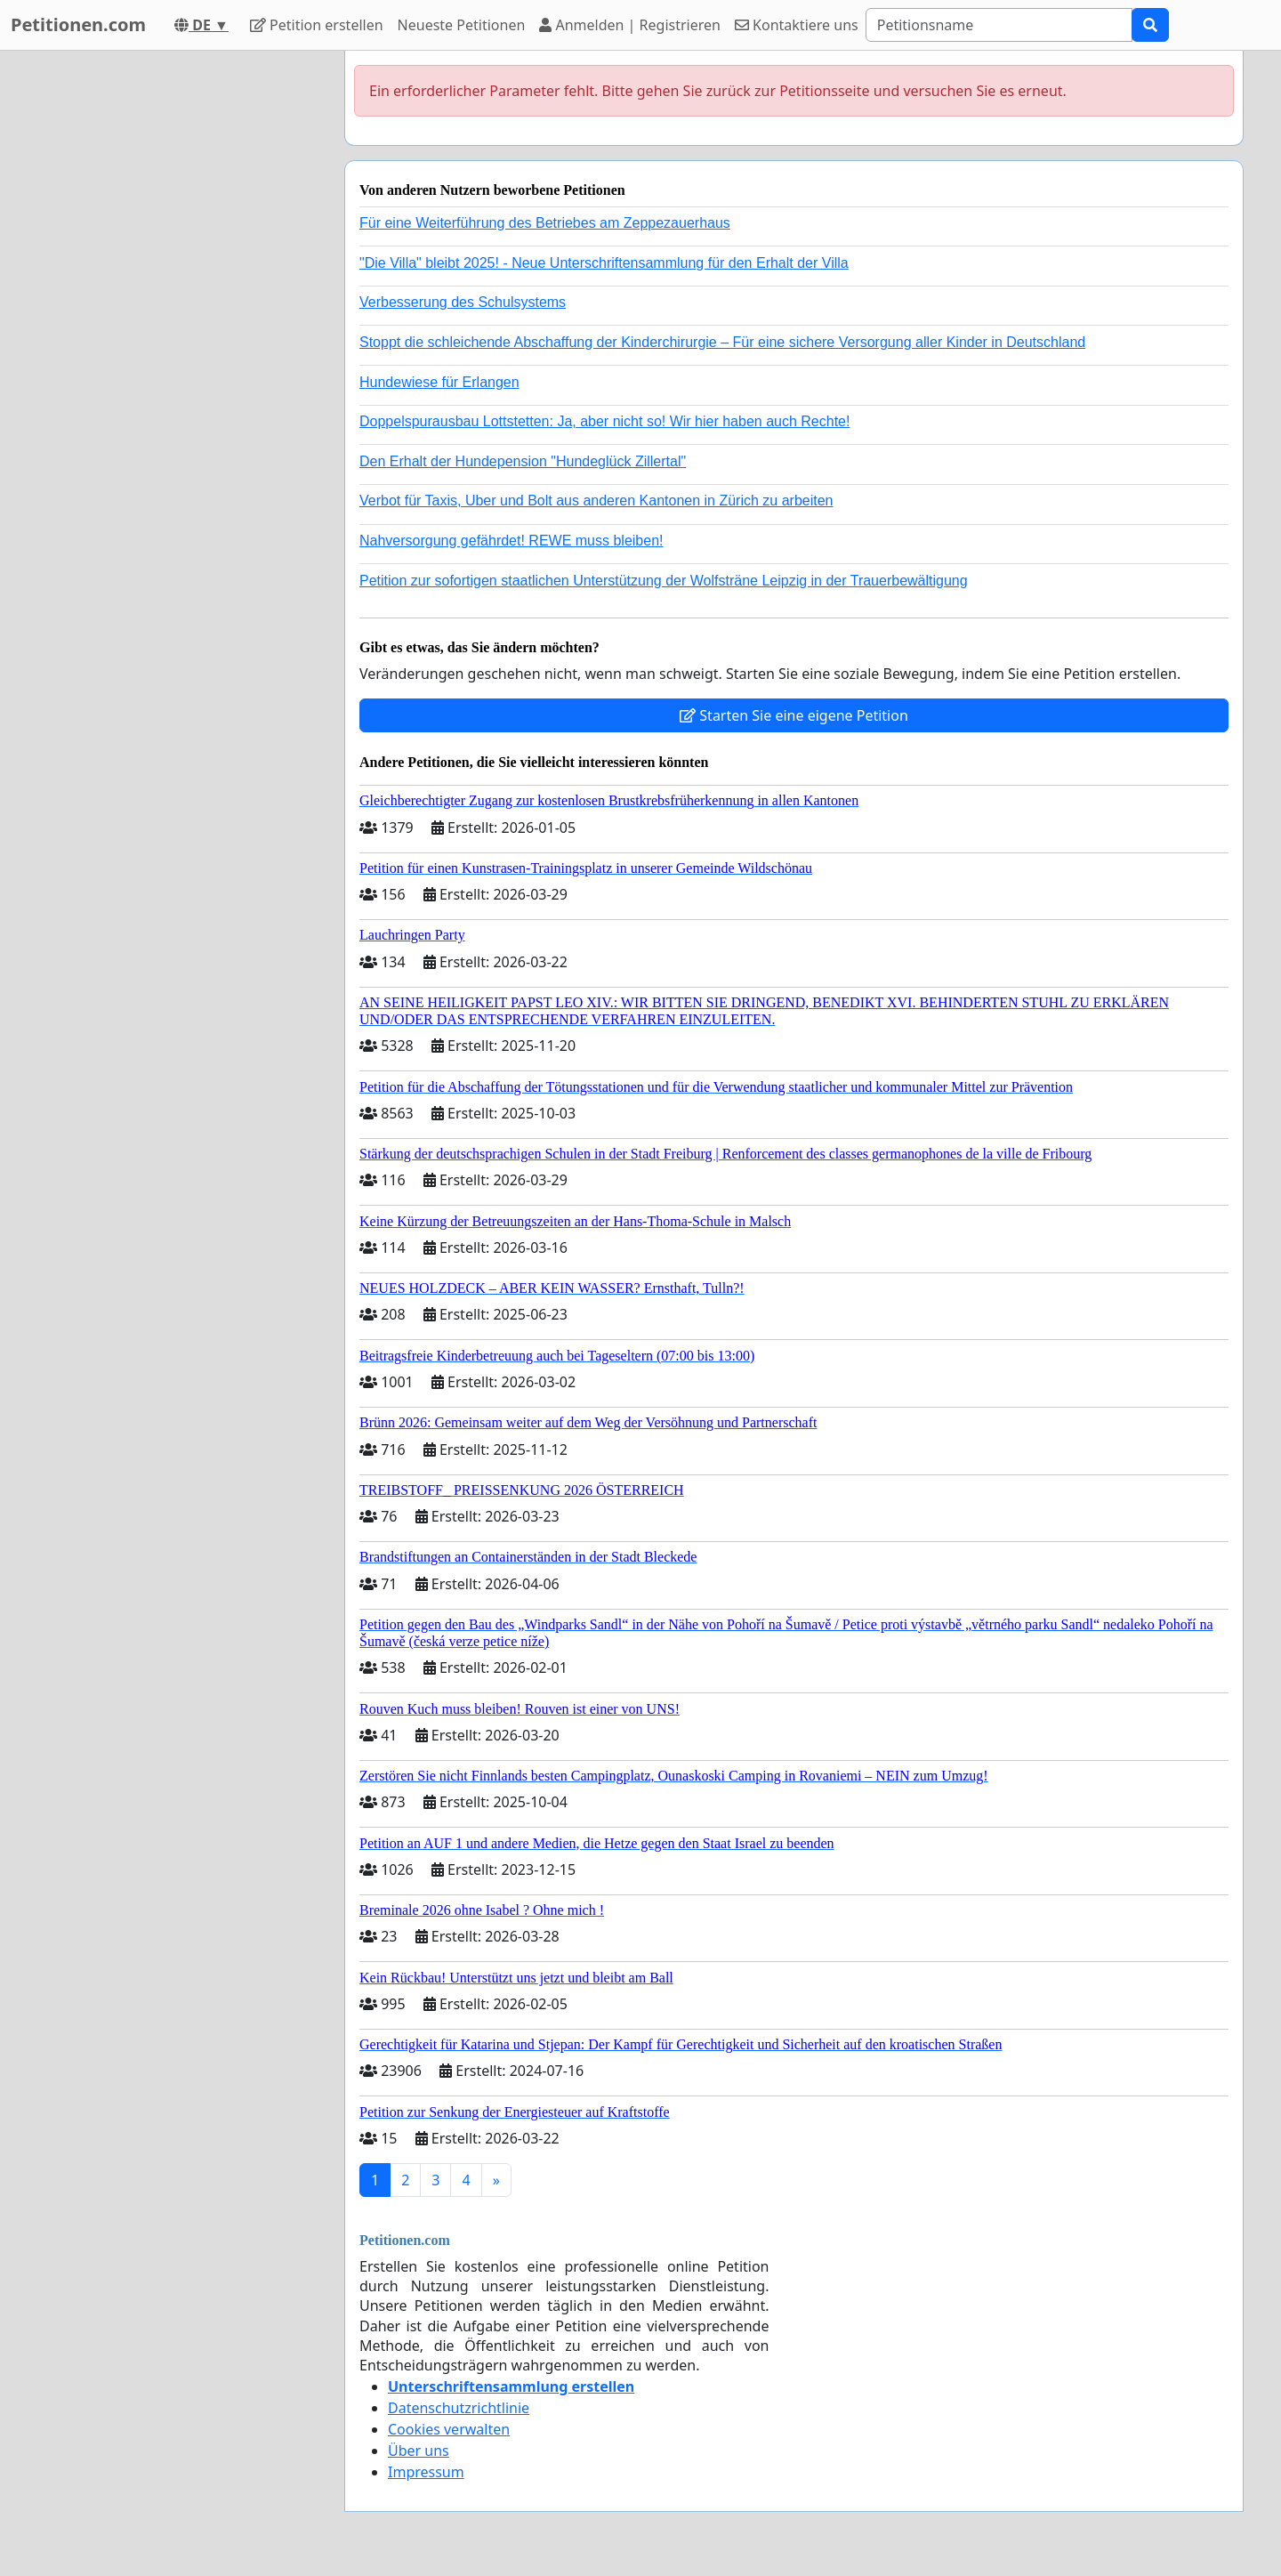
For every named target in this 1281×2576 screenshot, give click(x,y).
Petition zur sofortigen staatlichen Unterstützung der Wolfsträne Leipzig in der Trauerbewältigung (663, 580)
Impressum (426, 2472)
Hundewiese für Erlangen (439, 382)
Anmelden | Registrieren (630, 25)
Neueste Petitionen (462, 25)
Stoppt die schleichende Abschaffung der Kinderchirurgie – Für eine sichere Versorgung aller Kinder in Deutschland (722, 342)
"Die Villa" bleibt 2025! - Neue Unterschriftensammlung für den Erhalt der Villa (604, 263)
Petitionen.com (78, 24)
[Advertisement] (170, 318)
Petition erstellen (316, 25)
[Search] (999, 25)
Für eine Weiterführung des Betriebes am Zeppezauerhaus (544, 222)
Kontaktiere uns (796, 25)
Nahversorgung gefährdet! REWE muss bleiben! (511, 540)
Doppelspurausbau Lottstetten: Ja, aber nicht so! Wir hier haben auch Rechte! (604, 421)
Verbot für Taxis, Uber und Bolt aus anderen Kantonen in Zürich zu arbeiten (596, 500)
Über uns (418, 2450)
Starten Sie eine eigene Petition (794, 715)
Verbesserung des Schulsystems (462, 302)
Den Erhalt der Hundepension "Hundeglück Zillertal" (522, 461)
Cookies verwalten (449, 2429)
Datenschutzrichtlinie (458, 2408)
